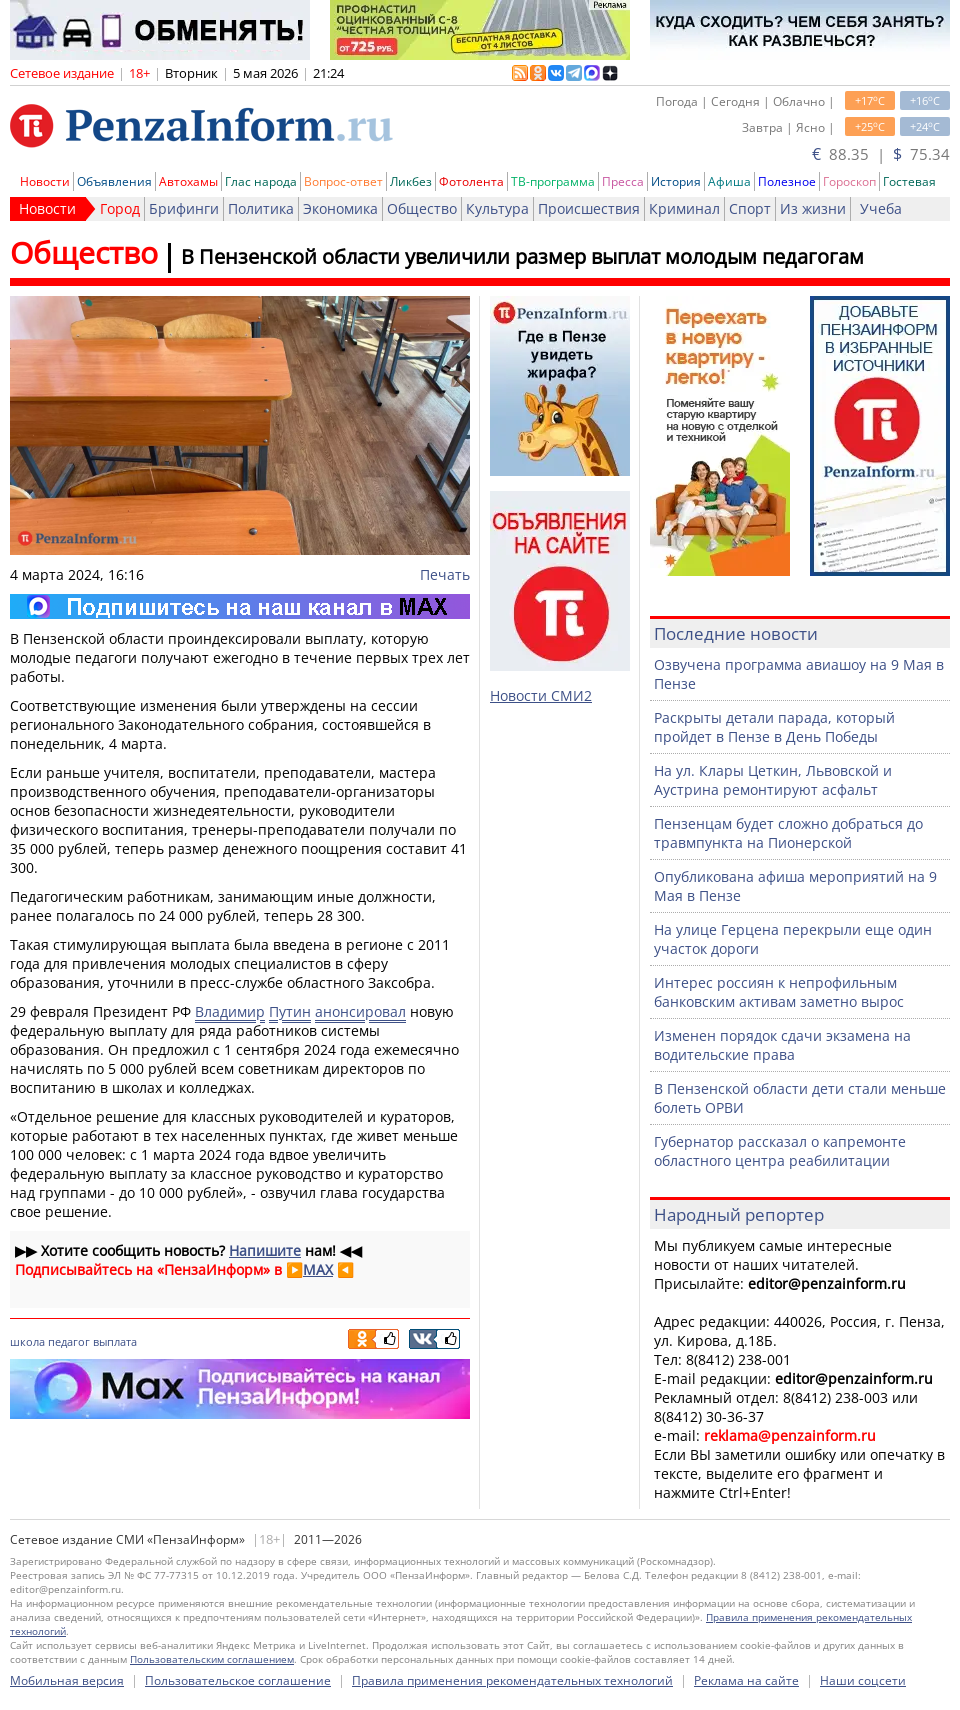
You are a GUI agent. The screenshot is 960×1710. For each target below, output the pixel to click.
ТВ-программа (553, 181)
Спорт (750, 208)
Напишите (265, 1250)
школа (27, 1341)
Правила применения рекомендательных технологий (512, 1680)
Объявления (114, 181)
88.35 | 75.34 (881, 154)
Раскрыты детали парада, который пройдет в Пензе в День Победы (774, 727)
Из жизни (813, 208)
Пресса (623, 181)
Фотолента (471, 181)
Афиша (729, 181)
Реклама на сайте (746, 1680)
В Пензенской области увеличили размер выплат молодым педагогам (522, 256)
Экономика (340, 208)
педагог (69, 1341)
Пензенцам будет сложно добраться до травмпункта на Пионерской (788, 833)
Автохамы (188, 181)
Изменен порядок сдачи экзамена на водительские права (782, 1045)
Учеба (881, 208)
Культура (497, 208)
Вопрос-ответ (343, 181)
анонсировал (360, 1011)
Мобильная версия (67, 1680)
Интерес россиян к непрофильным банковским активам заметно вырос (779, 992)
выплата (115, 1341)
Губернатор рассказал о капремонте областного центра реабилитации (780, 1151)
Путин (290, 1011)
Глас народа (261, 181)
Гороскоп (849, 181)
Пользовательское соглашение (238, 1680)
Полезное (787, 181)
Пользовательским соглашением (212, 1659)
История (676, 181)
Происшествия (589, 208)
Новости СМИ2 (541, 695)
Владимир (230, 1011)
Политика (261, 208)
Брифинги (184, 208)
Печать (445, 574)
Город (120, 208)
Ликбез (411, 181)
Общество (422, 208)
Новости (45, 181)
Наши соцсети (863, 1680)
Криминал (684, 208)
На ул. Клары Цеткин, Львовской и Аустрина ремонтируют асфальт (773, 780)
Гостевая (909, 181)
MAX (318, 1269)
